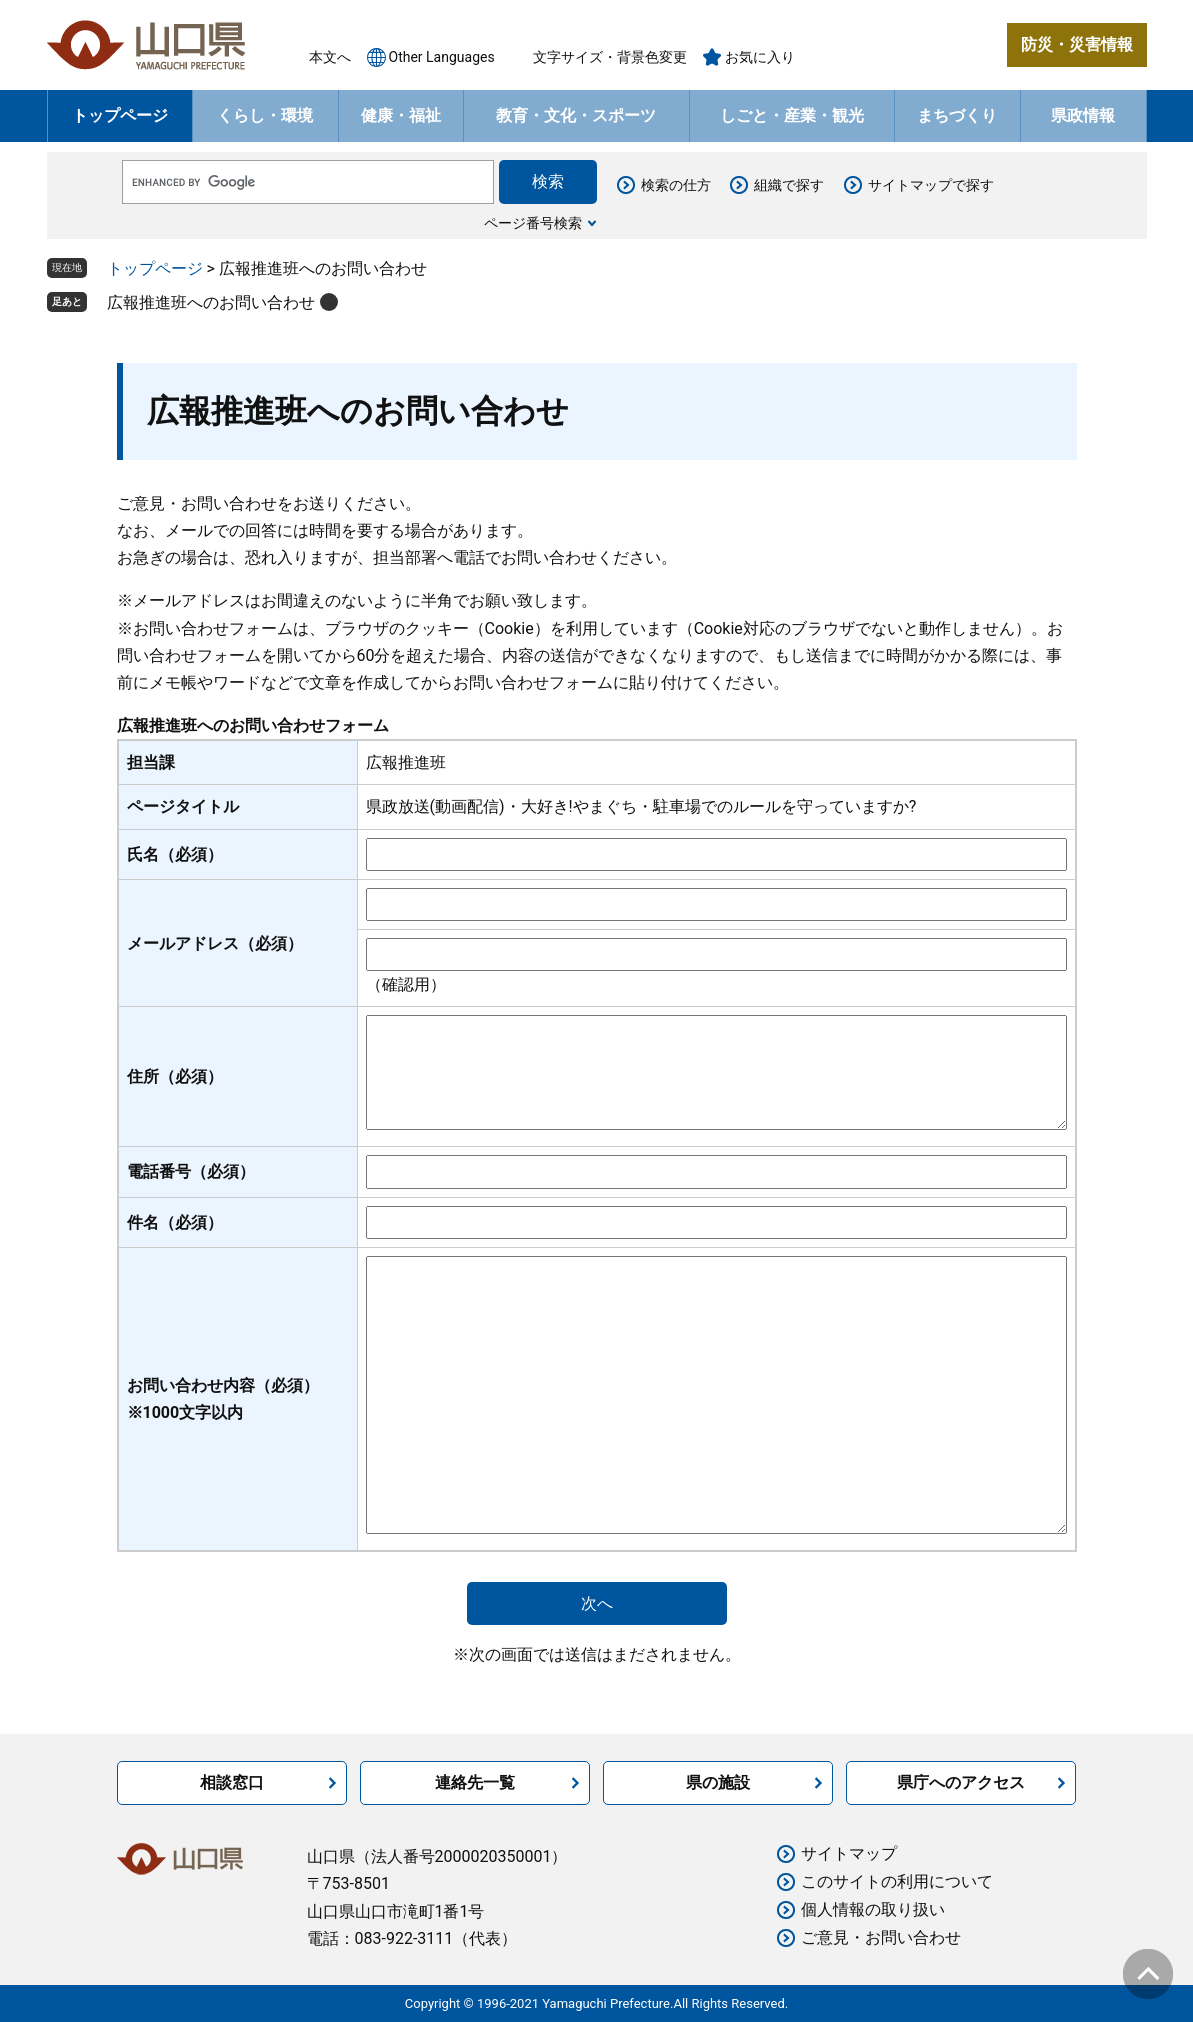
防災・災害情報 (1077, 44)
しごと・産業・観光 (792, 115)
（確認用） (406, 984)
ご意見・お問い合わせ (881, 1937)
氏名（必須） (175, 854)
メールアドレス (215, 943)
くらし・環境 (265, 115)
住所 (175, 1076)
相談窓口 (232, 1782)
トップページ (120, 115)
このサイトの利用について (897, 1881)
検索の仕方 (676, 185)
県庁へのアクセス (961, 1782)
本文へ (330, 57)
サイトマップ (849, 1853)
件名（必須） (175, 1222)
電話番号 (191, 1171)
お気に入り (760, 57)
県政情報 (1083, 115)
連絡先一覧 (475, 1782)
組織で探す (789, 185)
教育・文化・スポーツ (576, 115)
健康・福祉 (401, 115)
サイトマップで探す (931, 185)
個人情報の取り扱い (873, 1909)
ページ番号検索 (533, 223)
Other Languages (442, 57)
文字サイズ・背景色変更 (610, 57)
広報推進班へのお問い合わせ (211, 302)
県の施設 (718, 1782)
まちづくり (957, 115)
